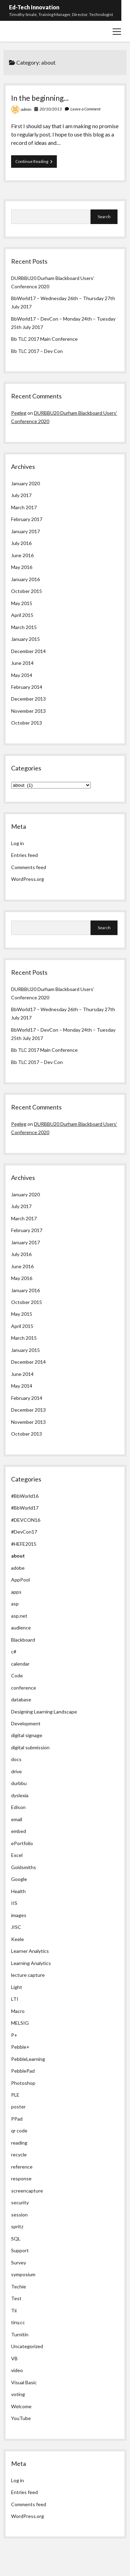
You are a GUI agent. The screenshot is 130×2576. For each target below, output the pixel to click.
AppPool (20, 1580)
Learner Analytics (30, 1951)
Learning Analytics (31, 1963)
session (19, 2215)
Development (26, 1723)
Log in (17, 843)
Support (20, 2250)
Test (16, 2298)
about (18, 1556)
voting (18, 2394)
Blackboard (23, 1640)
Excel (17, 1855)
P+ (14, 2035)
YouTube (21, 2418)
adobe (18, 1568)
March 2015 (24, 627)
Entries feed (24, 855)
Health (18, 1891)
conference (23, 1688)
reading (19, 2143)
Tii (14, 2310)
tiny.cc (18, 2322)
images (18, 1915)
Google (19, 1879)
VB (14, 2358)
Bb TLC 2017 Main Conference (44, 339)
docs (16, 1759)
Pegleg (18, 413)
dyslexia (19, 1795)
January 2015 (25, 639)
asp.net (19, 1616)
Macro (18, 2011)
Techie (18, 2286)
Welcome (21, 2406)
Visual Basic (24, 2382)
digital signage (26, 1735)
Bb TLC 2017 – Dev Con (37, 351)
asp (15, 1604)
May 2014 (21, 675)
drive (16, 1771)
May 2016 (21, 567)
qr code (19, 2130)
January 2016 (25, 579)
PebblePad (23, 2071)
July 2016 (21, 543)
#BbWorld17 (24, 1508)
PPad (17, 2119)
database (21, 1699)
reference (22, 2167)
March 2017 (24, 507)
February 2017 (26, 519)
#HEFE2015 (23, 1544)
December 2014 (28, 651)
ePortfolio (22, 1843)
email (16, 1819)
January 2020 (25, 483)
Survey (18, 2262)
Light (16, 1987)
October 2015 (26, 591)
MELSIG (20, 2023)
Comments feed (28, 867)
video (17, 2370)
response (21, 2178)
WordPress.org (27, 879)
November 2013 (28, 711)
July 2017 (21, 495)
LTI (14, 1999)
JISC (16, 1927)
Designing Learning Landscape (44, 1712)
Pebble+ (20, 2047)
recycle (19, 2154)
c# (13, 1651)
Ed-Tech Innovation (34, 7)
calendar (20, 1664)
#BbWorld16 (24, 1496)
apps (16, 1592)
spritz (17, 2226)
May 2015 (21, 603)
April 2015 (22, 615)
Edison (18, 1807)
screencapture (27, 2191)
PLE (15, 2095)
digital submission (30, 1747)
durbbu (19, 1783)
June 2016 (22, 555)
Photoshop (23, 2083)
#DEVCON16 (25, 1520)
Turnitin (19, 2334)
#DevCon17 (24, 1532)
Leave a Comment (85, 109)
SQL (15, 2238)
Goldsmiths (23, 1867)
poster (18, 2106)
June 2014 (22, 663)
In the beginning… (40, 97)
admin (26, 109)
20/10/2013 (51, 109)
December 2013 (28, 699)
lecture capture (28, 1975)
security (20, 2202)
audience (21, 1627)
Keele (17, 1939)
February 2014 (26, 687)
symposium (23, 2274)
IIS (14, 1903)
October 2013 (26, 723)
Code (17, 1675)
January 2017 (25, 531)
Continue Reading (36, 163)
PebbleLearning (28, 2059)
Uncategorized (27, 2346)
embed (18, 1831)
